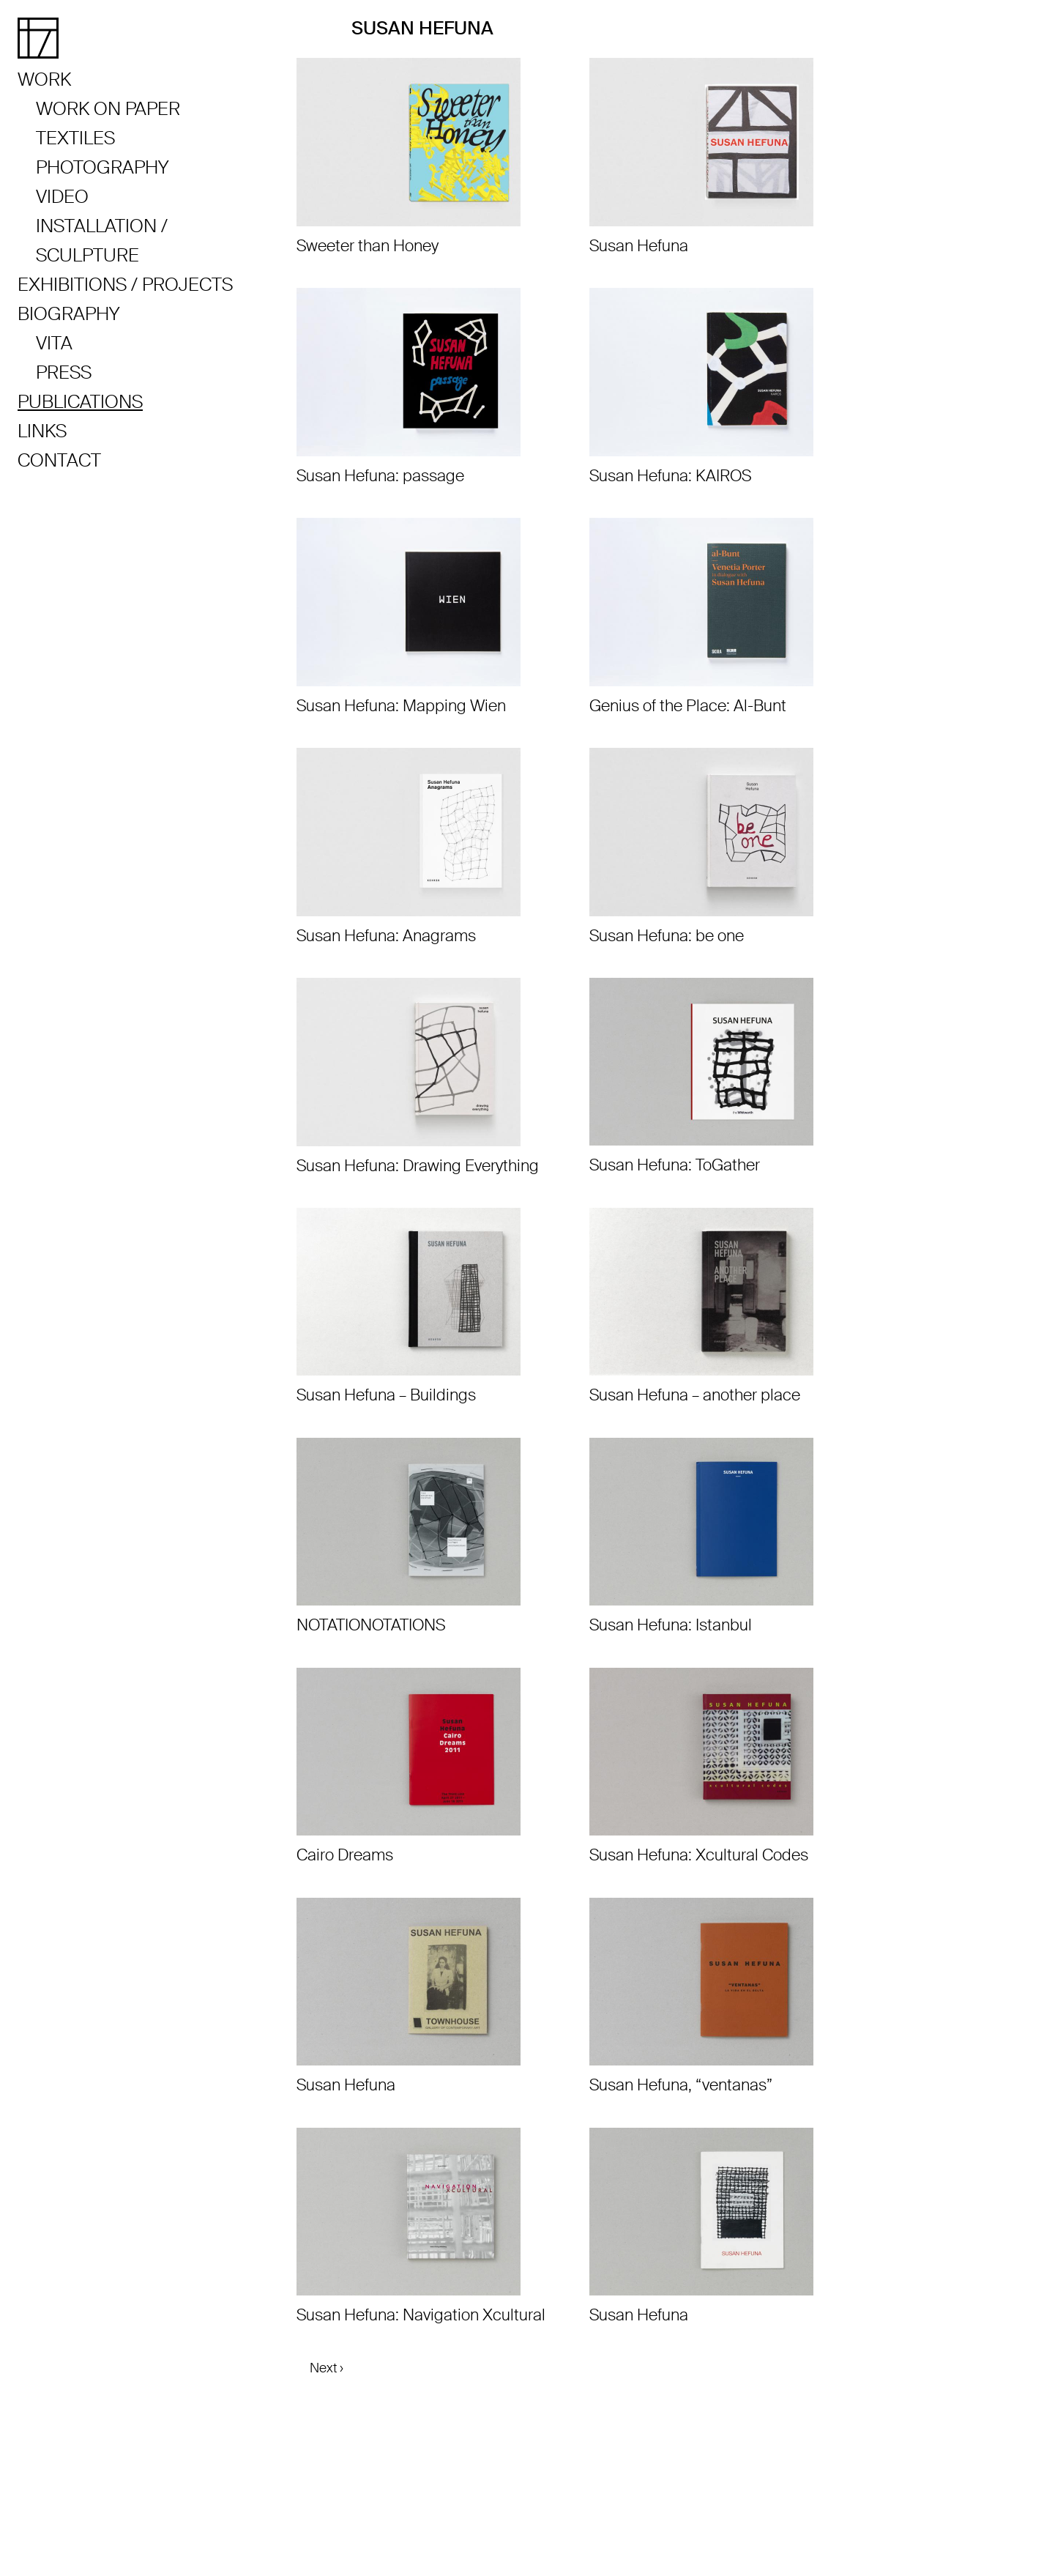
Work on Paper (108, 109)
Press (64, 372)
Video (62, 197)
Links (42, 431)
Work (44, 79)
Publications (80, 402)
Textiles (75, 138)
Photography (102, 167)
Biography (68, 314)
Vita (54, 343)
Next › (326, 2368)
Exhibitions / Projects (125, 284)
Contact (59, 460)
